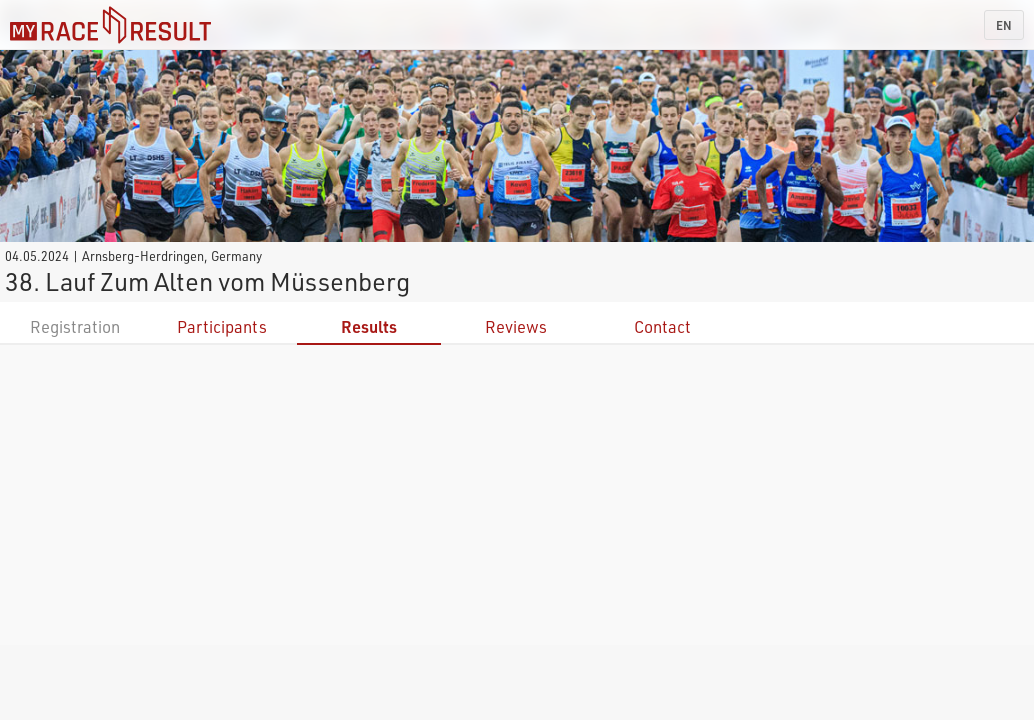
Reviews (516, 326)
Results (369, 326)
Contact (662, 326)
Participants (222, 326)
